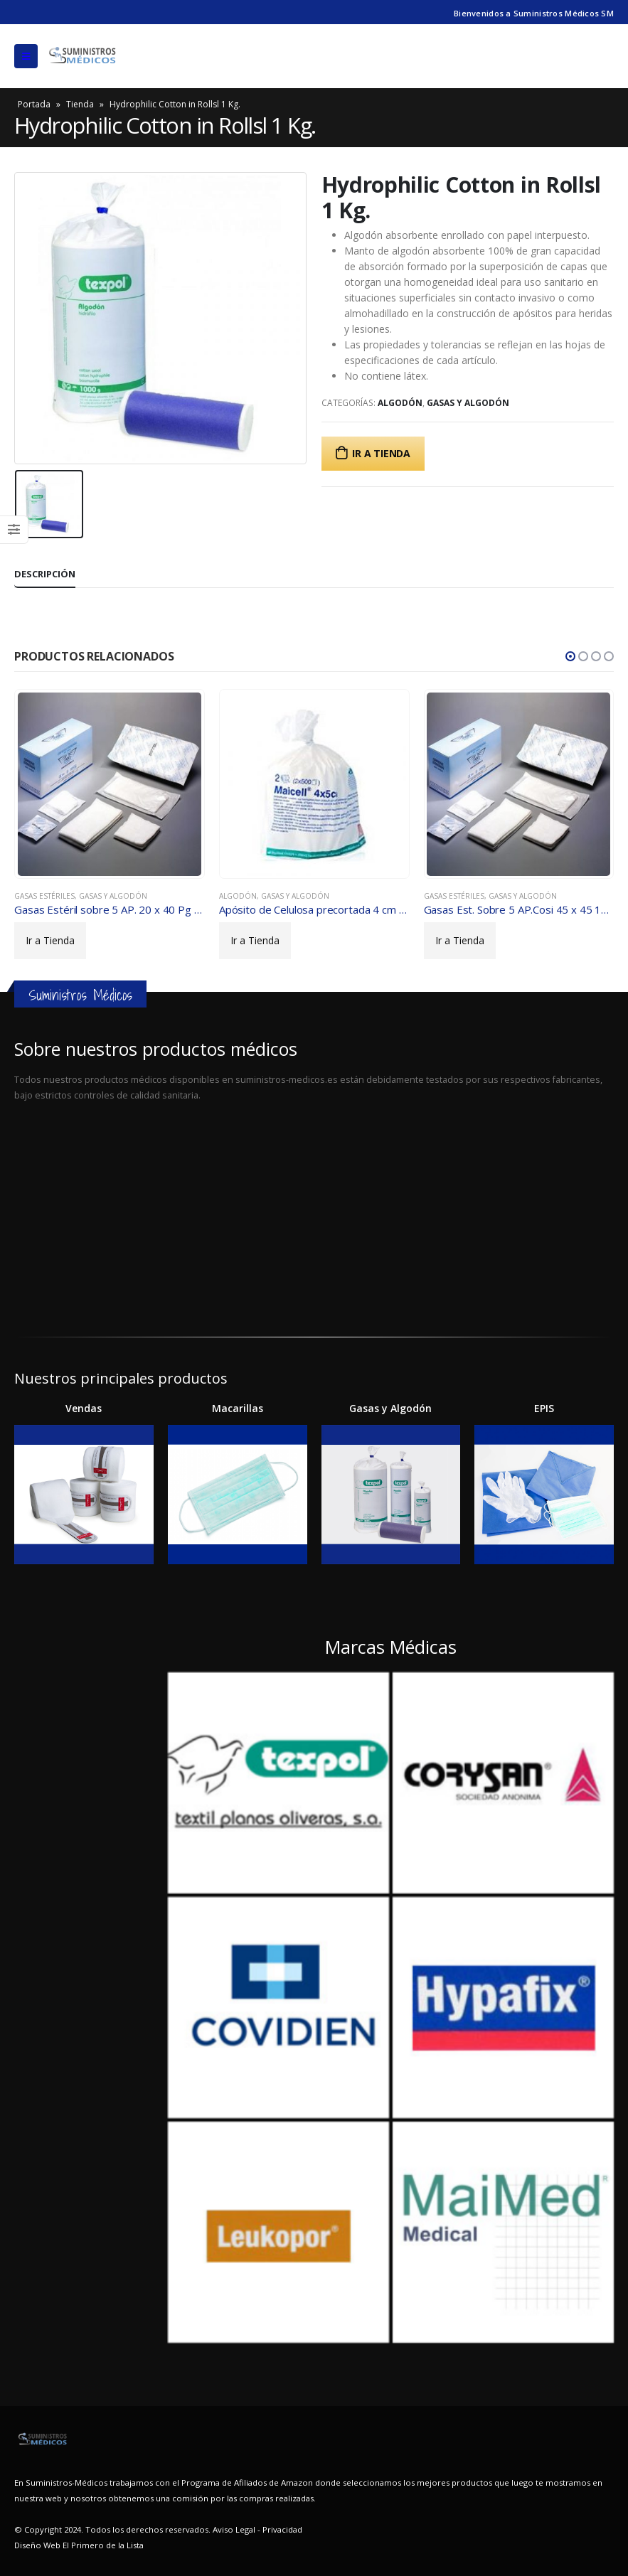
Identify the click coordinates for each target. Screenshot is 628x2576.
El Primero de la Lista (102, 2545)
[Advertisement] (314, 1212)
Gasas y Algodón (390, 1408)
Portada (34, 104)
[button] (570, 656)
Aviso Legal (234, 2529)
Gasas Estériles (44, 896)
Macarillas (237, 1408)
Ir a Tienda (381, 453)
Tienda (80, 104)
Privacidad (282, 2529)
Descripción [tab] (44, 573)
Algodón (400, 403)
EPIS (544, 1408)
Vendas (83, 1408)
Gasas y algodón (468, 403)
